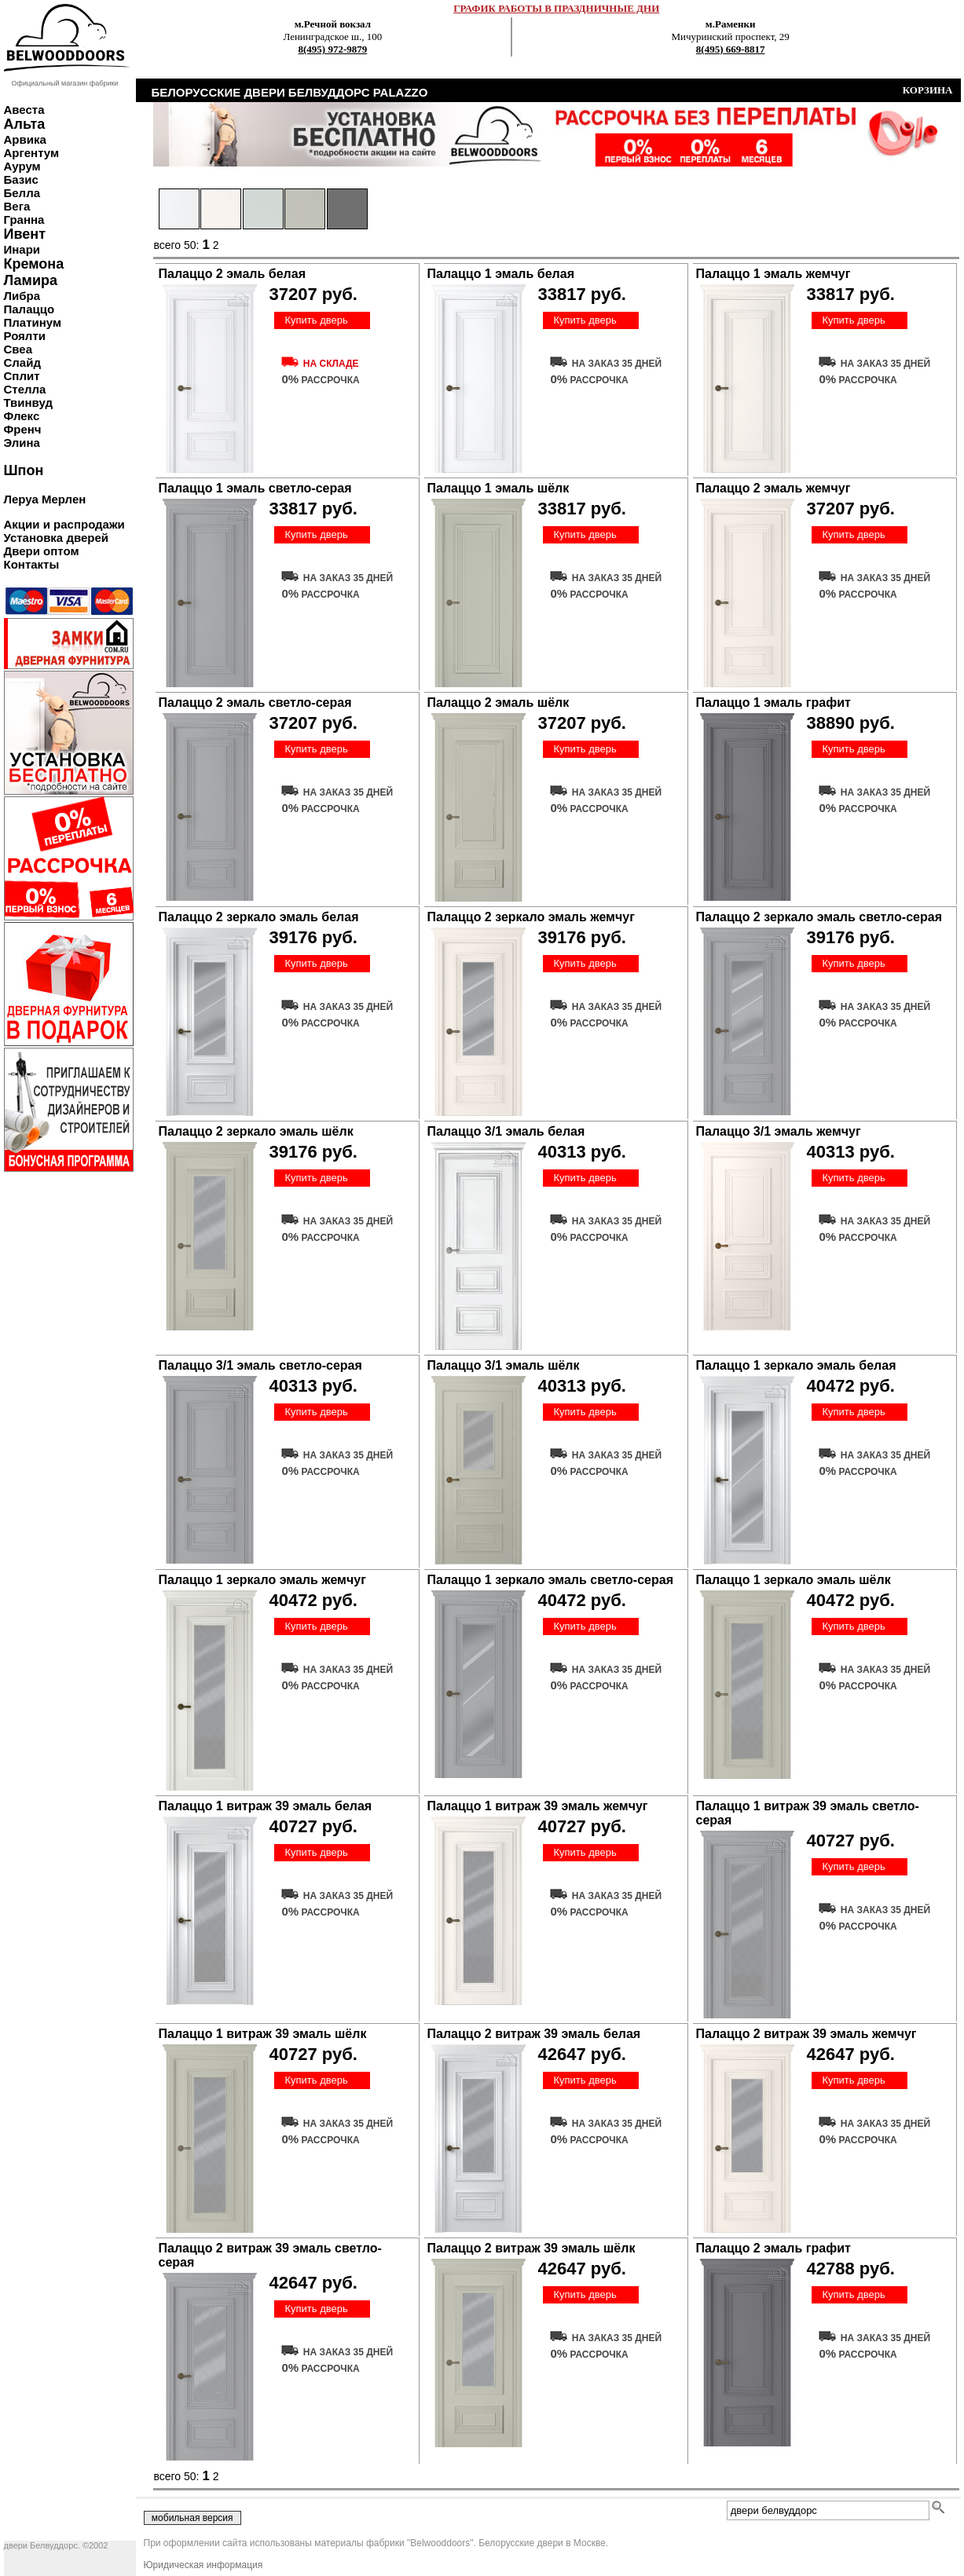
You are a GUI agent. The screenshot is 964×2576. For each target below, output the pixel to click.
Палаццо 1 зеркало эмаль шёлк (793, 1579)
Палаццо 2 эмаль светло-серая (255, 702)
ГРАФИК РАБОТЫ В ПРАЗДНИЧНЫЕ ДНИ (556, 8)
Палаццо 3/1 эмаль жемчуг (778, 1131)
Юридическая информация (203, 2565)
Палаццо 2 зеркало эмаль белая (259, 917)
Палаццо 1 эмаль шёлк (498, 488)
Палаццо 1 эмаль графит (773, 702)
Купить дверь (315, 320)
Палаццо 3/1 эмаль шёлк (503, 1365)
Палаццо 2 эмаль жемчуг (773, 488)
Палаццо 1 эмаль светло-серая (255, 488)
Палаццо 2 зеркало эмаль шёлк (256, 1131)
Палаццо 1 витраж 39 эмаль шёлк (263, 2033)
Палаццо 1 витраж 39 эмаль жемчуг (537, 1806)
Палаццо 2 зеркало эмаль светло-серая (819, 917)
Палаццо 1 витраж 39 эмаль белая (265, 1806)
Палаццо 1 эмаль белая (500, 273)
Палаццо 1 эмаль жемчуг (773, 273)
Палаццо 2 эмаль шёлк (498, 702)
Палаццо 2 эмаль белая (232, 273)
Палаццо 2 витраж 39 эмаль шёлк (531, 2248)
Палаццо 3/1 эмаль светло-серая (260, 1365)
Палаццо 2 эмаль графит (773, 2248)
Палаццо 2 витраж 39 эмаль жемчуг (806, 2033)
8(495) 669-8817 (730, 49)
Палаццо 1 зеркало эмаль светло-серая (550, 1579)
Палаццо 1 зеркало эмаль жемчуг (262, 1579)
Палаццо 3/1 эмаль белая (506, 1131)
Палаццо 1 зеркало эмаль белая (796, 1365)
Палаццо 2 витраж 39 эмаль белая (534, 2033)
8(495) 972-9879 (333, 49)
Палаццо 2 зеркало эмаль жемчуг (531, 917)
